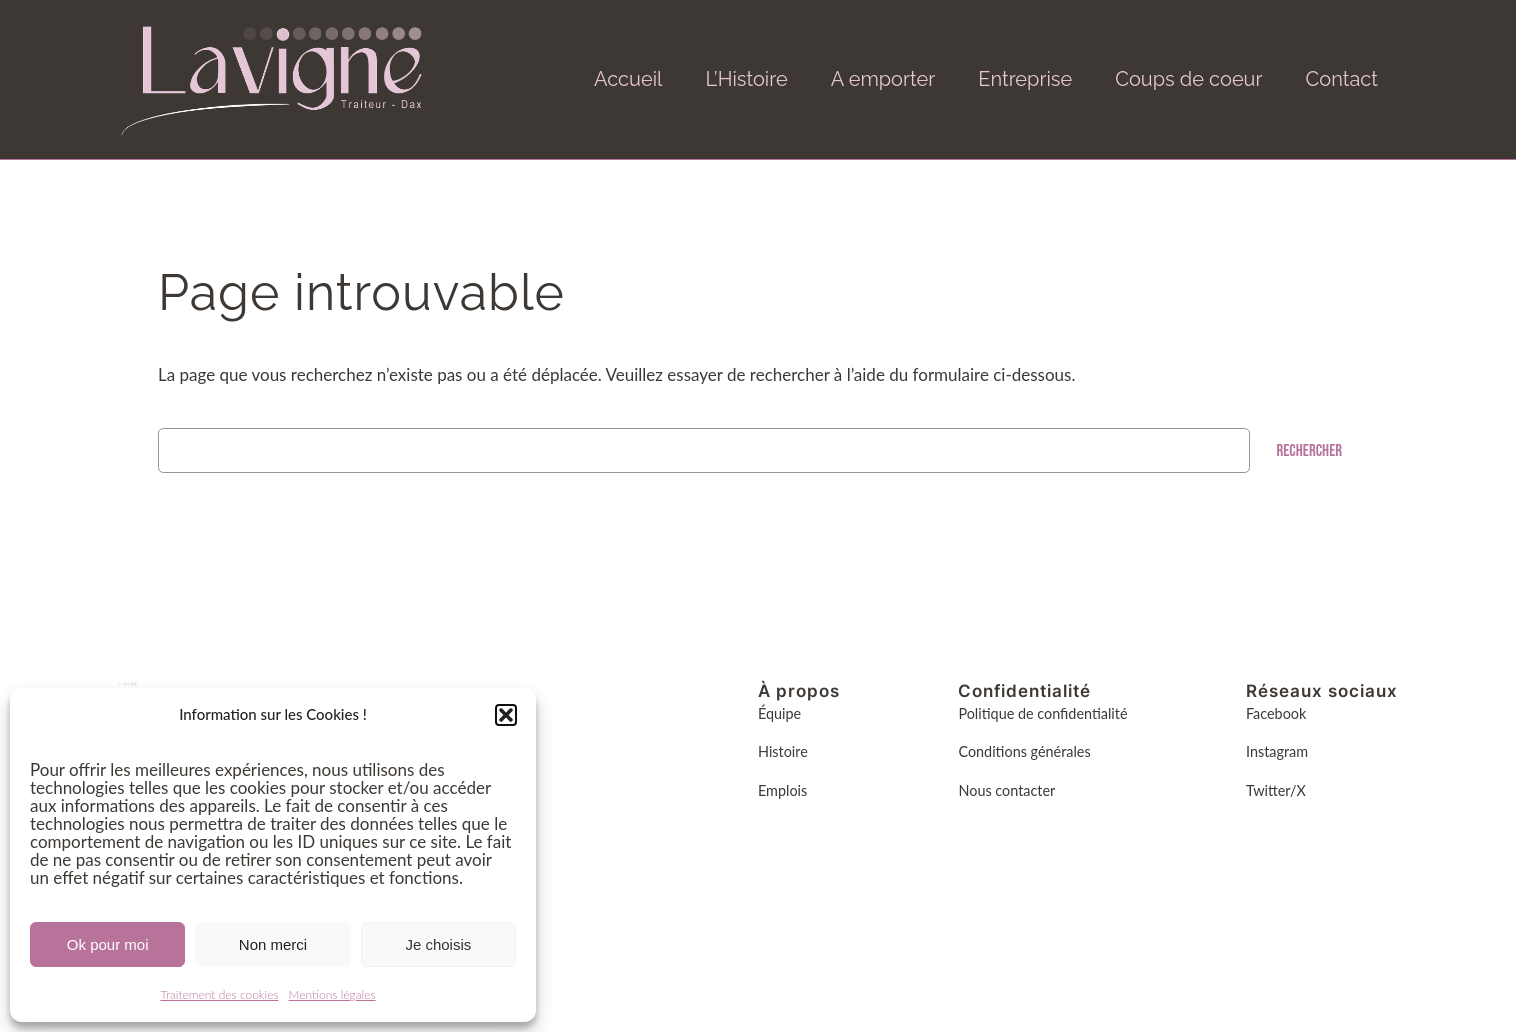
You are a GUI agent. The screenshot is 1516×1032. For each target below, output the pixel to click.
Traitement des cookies (219, 994)
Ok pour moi (108, 944)
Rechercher (1309, 451)
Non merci (273, 944)
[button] (506, 715)
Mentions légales (332, 994)
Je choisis (438, 944)
